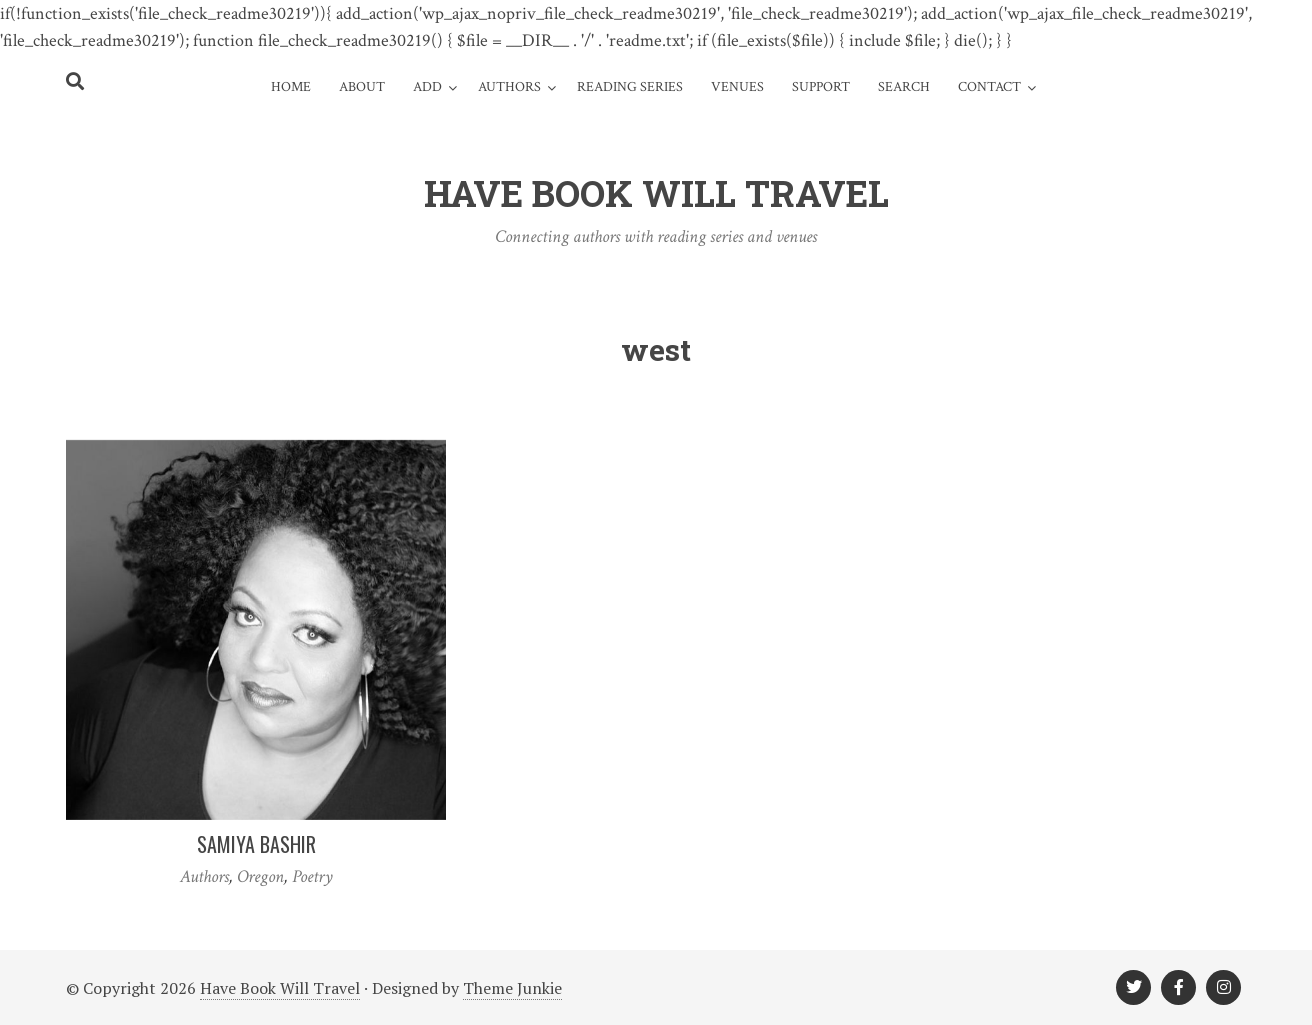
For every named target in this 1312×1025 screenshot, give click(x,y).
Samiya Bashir (256, 844)
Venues (737, 87)
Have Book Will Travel (280, 988)
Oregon (260, 876)
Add (427, 87)
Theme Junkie (512, 988)
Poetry (312, 876)
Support (821, 87)
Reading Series (630, 87)
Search (904, 87)
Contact (989, 87)
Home (291, 87)
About (362, 87)
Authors (509, 87)
